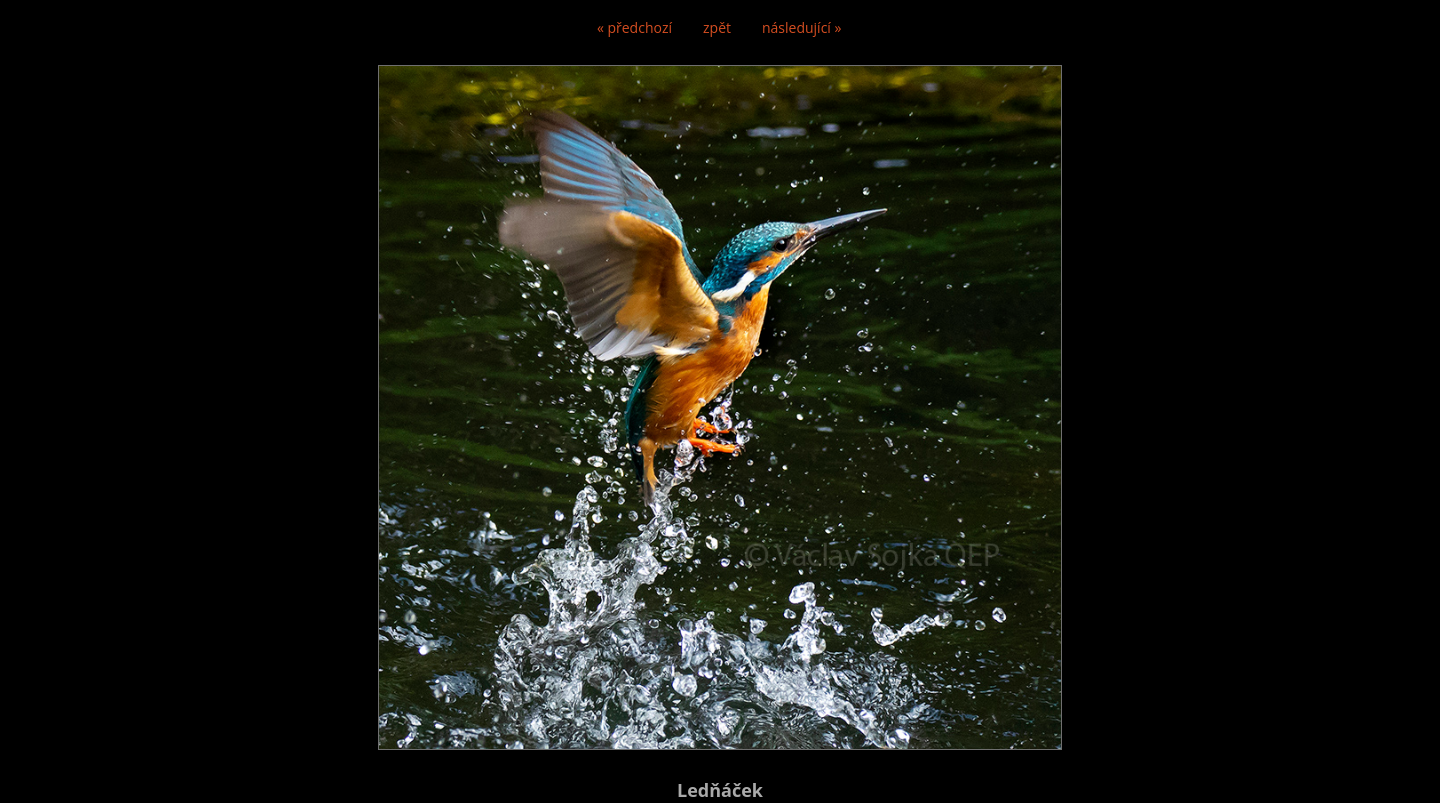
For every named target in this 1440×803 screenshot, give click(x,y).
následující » (801, 27)
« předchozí (634, 27)
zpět (717, 27)
